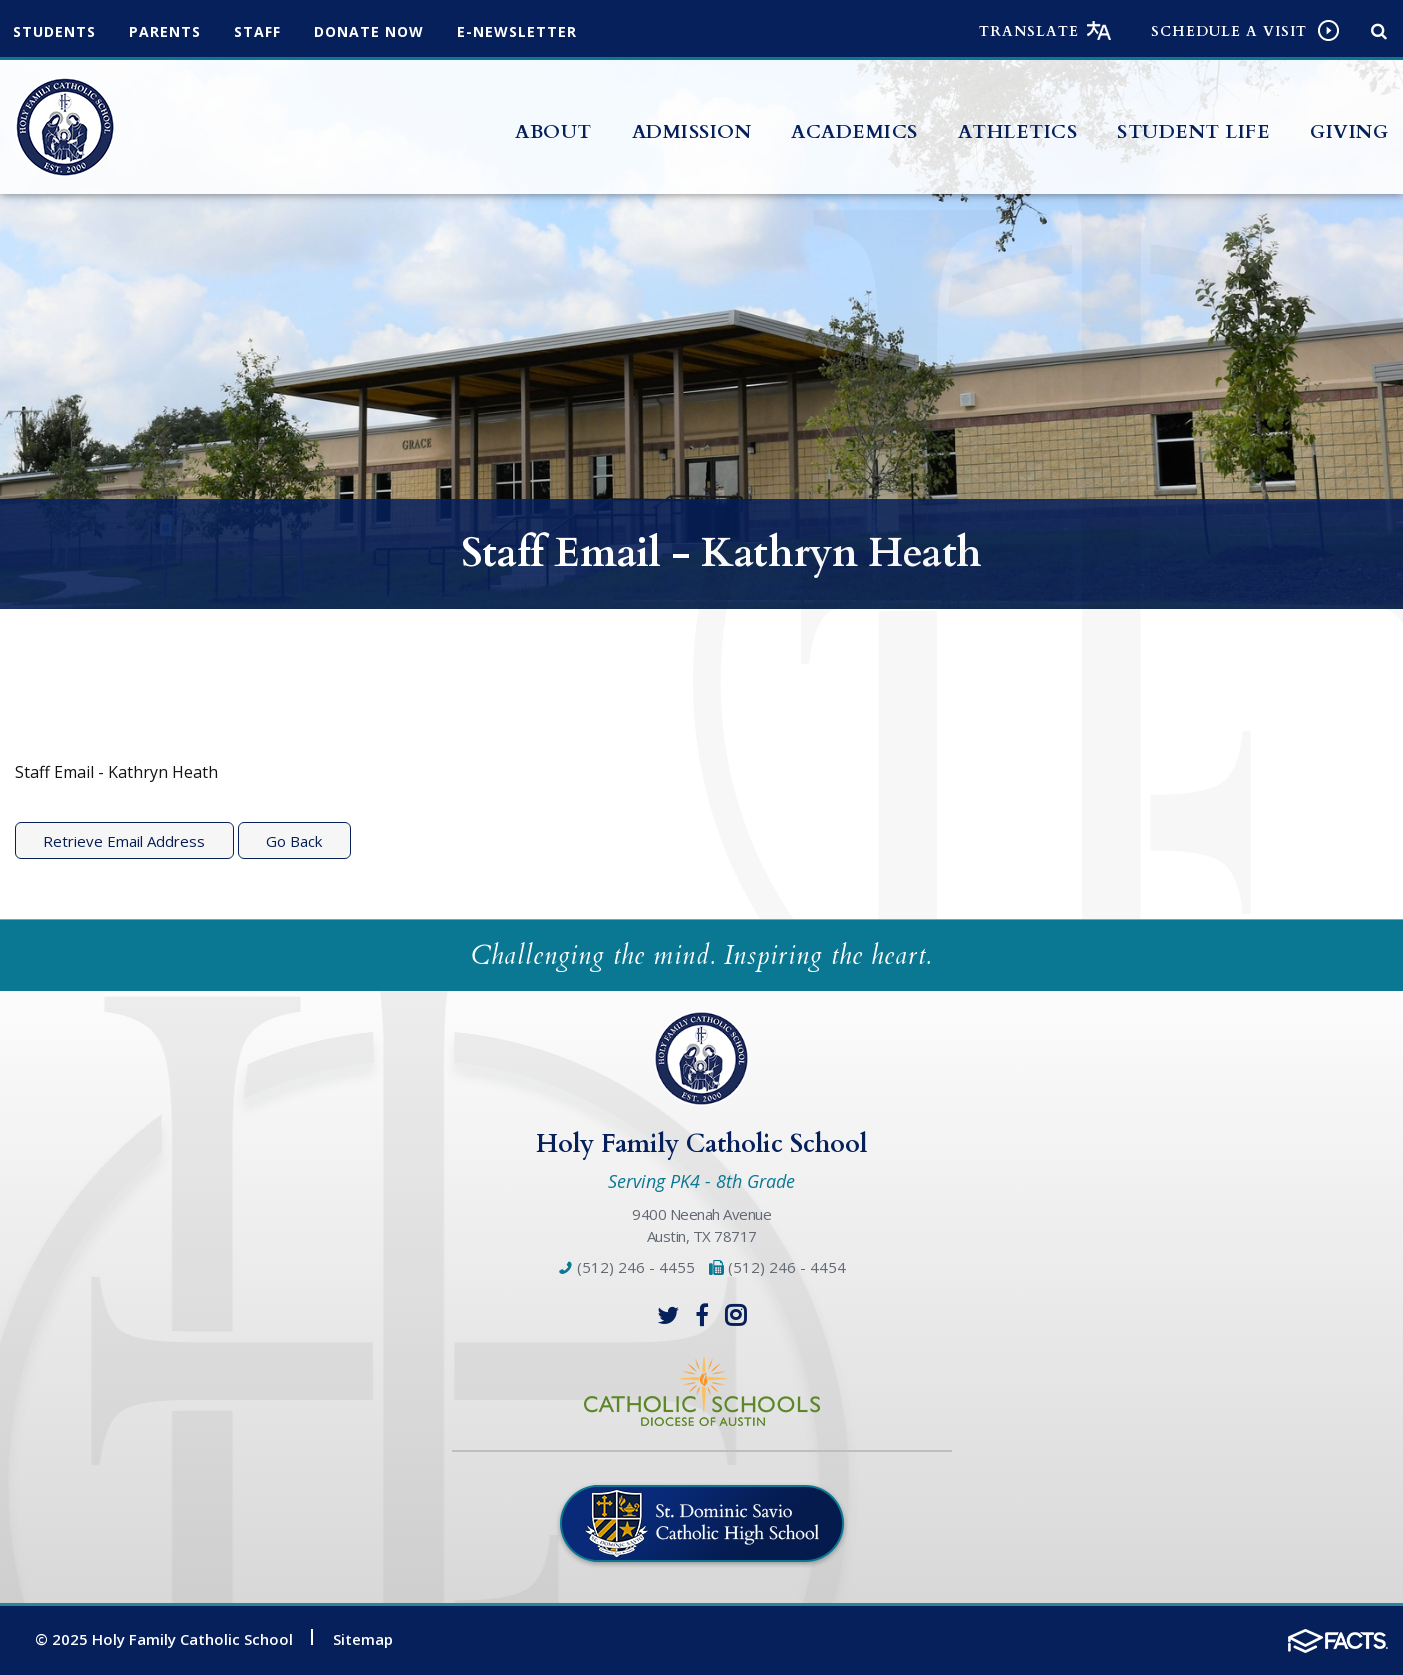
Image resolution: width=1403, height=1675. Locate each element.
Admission (692, 132)
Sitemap (363, 1639)
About (553, 132)
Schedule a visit (1229, 31)
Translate (1029, 31)
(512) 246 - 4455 (627, 1267)
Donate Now (369, 31)
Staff (257, 31)
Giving (1349, 132)
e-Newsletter (517, 31)
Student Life (1193, 132)
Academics (854, 132)
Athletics (1018, 132)
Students (54, 31)
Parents (165, 31)
